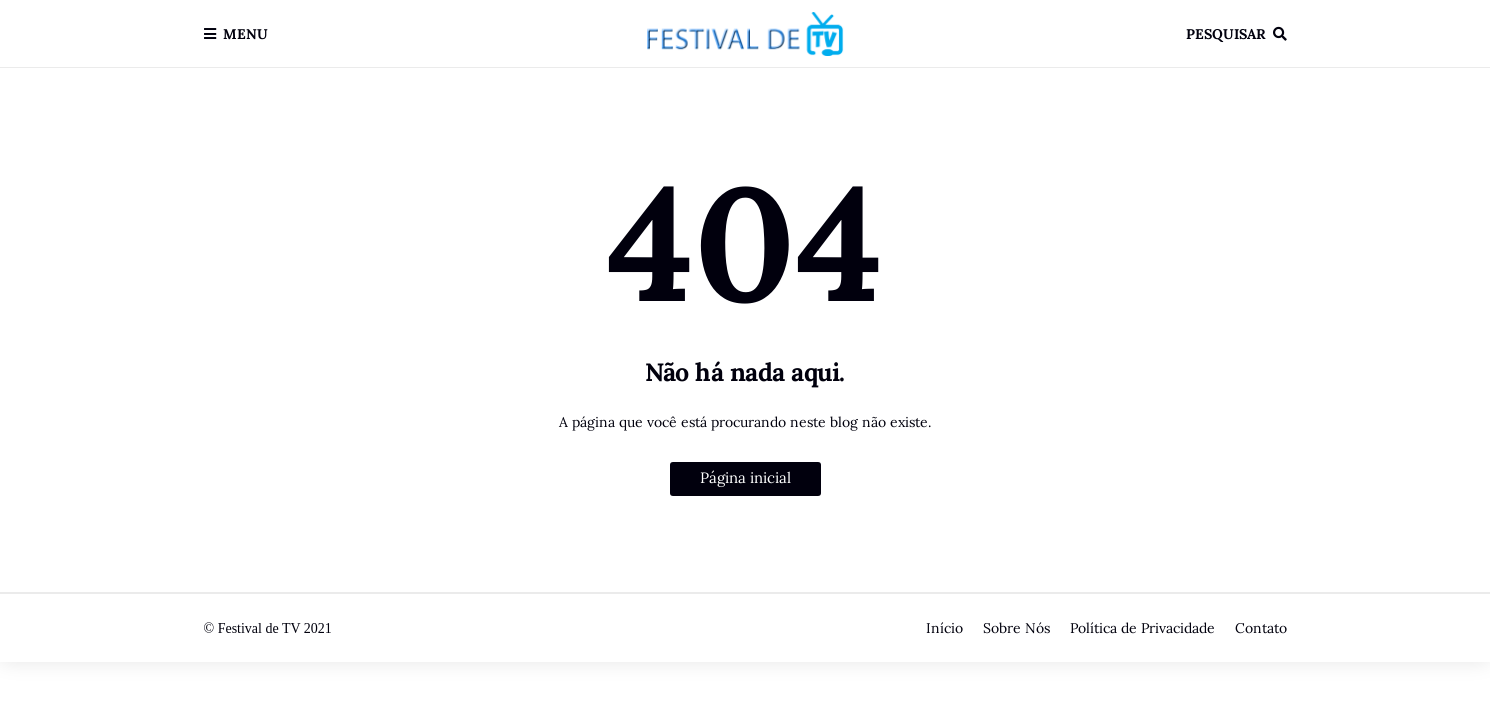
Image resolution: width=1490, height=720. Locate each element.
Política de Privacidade (1142, 628)
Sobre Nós (1016, 628)
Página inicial (745, 477)
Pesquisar (1226, 34)
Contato (1261, 628)
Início (944, 628)
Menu (245, 34)
